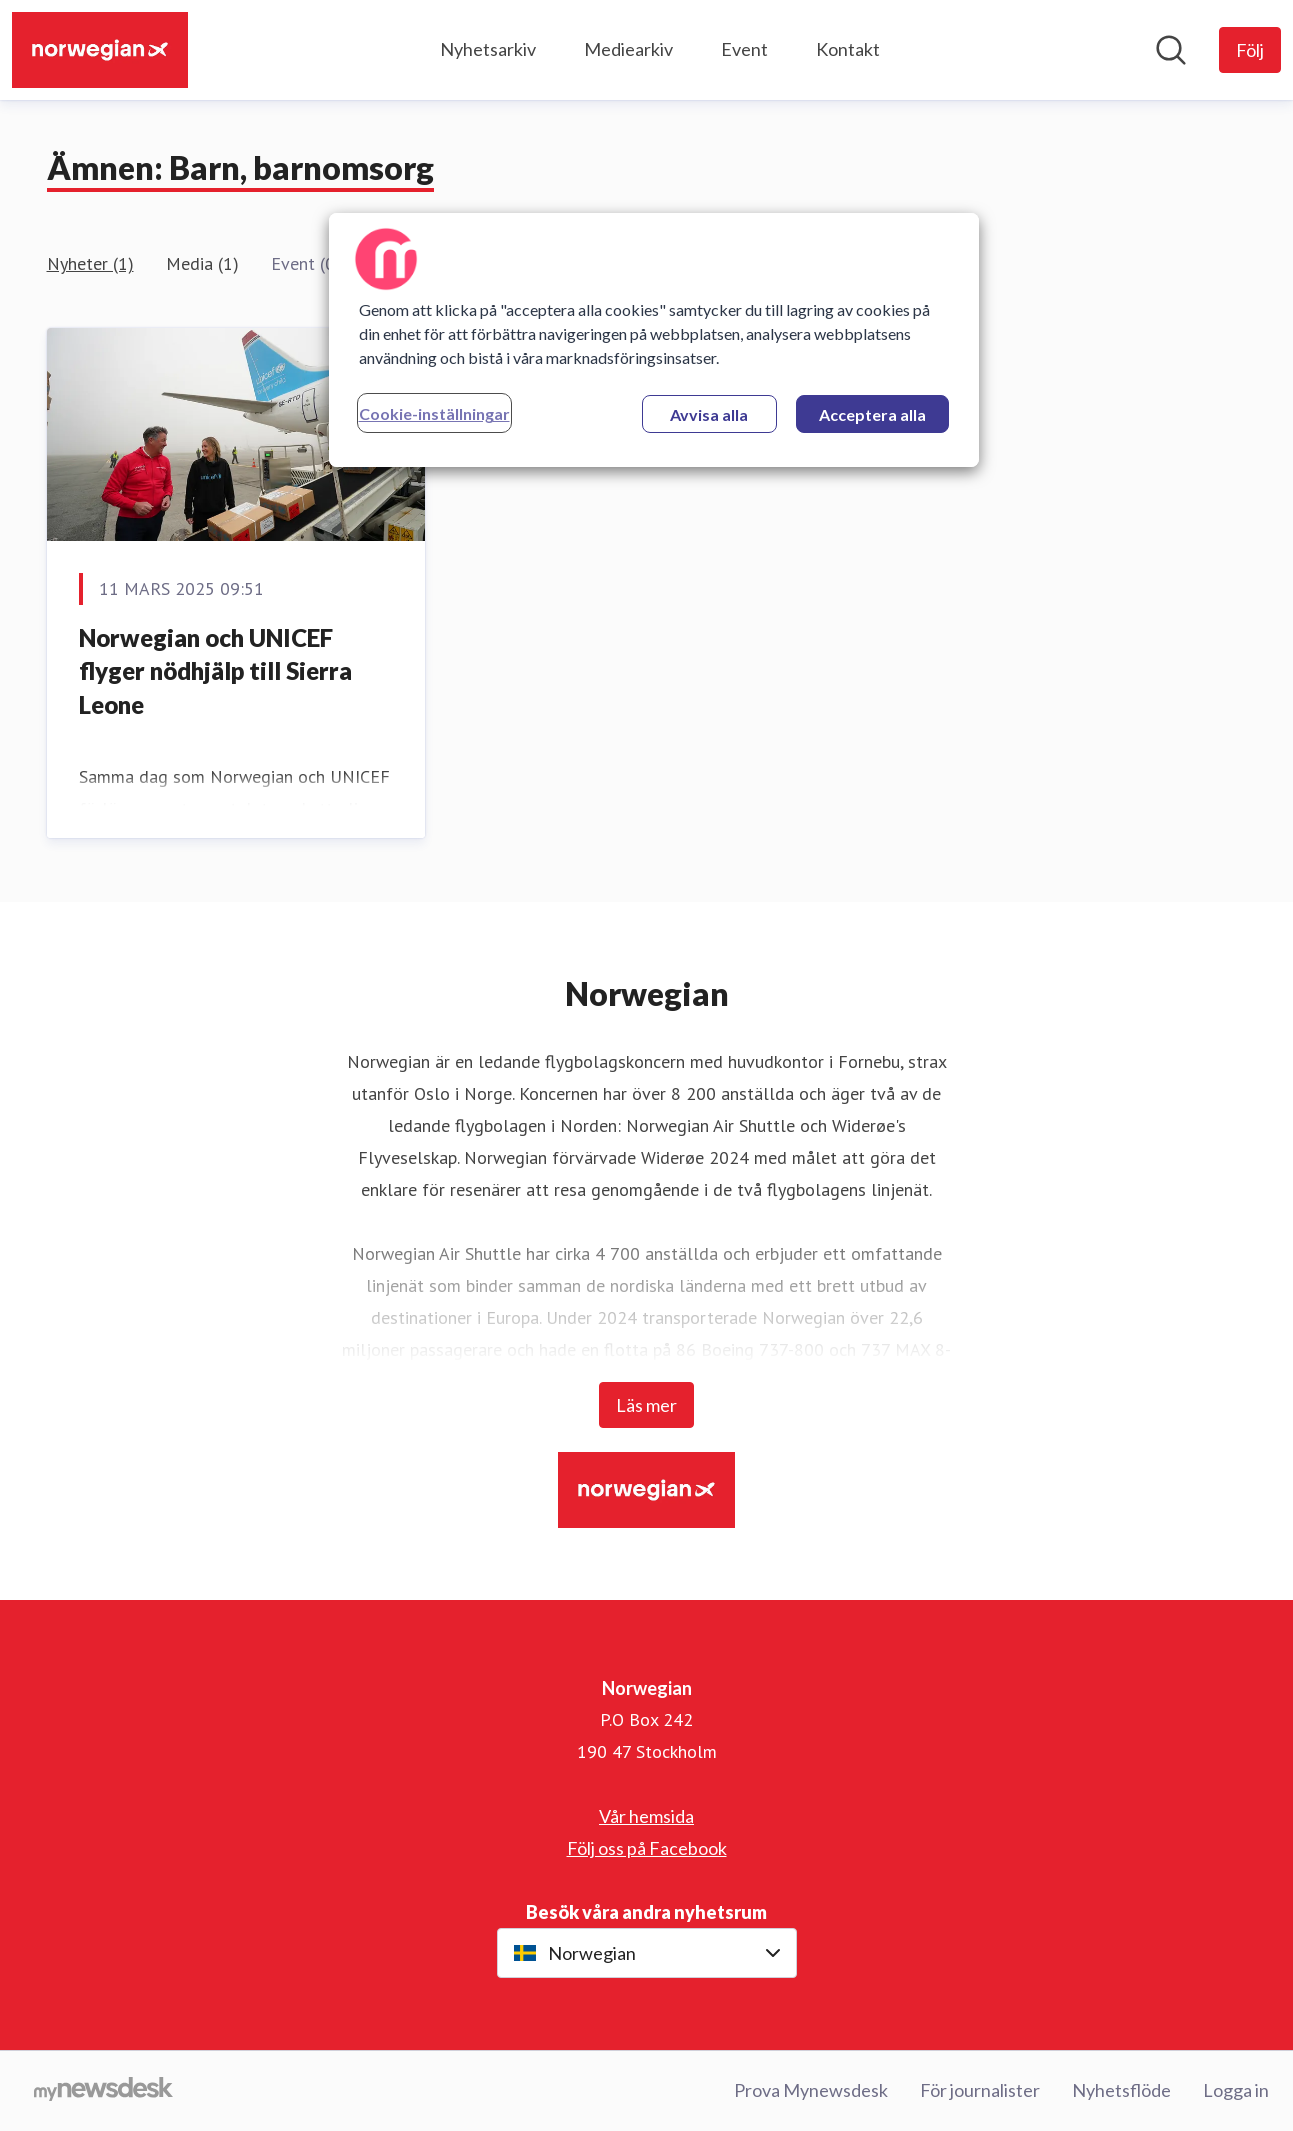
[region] (654, 340)
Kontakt (848, 49)
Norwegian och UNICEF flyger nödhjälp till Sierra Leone (215, 671)
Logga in (1236, 2090)
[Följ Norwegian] (1250, 50)
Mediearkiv (628, 49)
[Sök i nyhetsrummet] (1171, 50)
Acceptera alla (872, 414)
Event (744, 49)
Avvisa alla (709, 414)
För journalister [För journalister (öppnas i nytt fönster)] (980, 2090)
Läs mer (646, 1405)
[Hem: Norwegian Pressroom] (100, 50)
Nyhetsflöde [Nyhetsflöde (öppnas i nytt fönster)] (1121, 2090)
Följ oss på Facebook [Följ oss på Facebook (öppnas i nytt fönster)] (647, 1848)
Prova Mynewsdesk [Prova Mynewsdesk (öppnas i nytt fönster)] (811, 2090)
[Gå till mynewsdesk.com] (103, 2091)
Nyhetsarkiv (488, 49)
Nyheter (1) (90, 263)
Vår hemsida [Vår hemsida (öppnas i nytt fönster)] (646, 1816)
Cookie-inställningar (434, 413)
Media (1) (202, 263)
